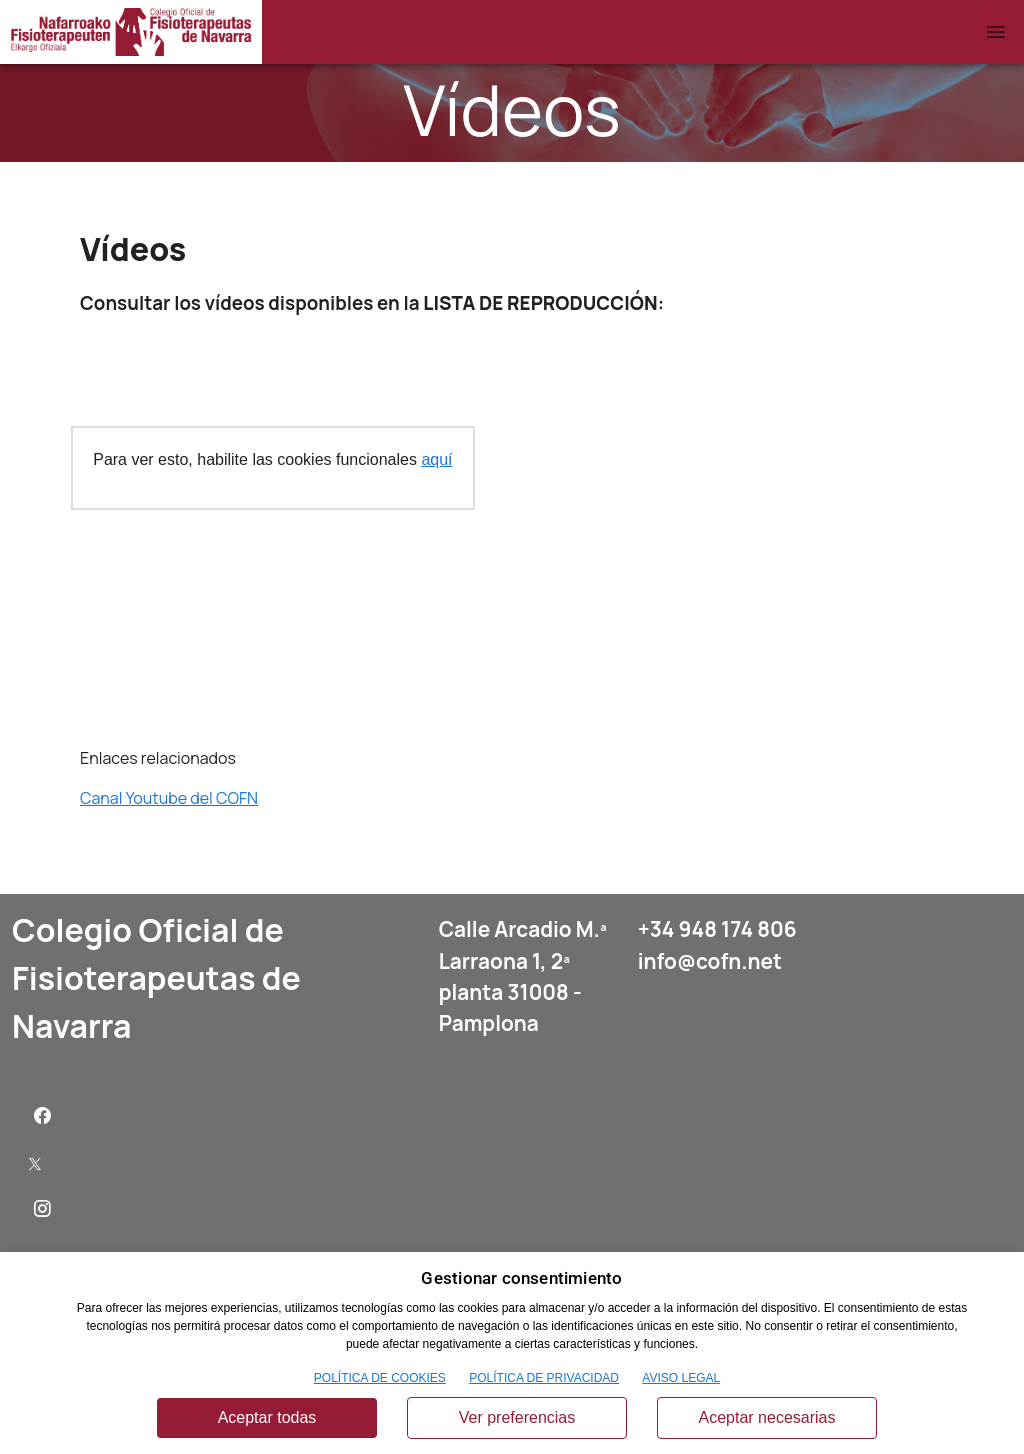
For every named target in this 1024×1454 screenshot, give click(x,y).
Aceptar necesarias (767, 1417)
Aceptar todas (267, 1417)
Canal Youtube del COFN (169, 798)
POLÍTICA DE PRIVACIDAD (544, 1378)
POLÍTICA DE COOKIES (380, 1378)
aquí (436, 459)
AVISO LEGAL (681, 1378)
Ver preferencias (517, 1417)
